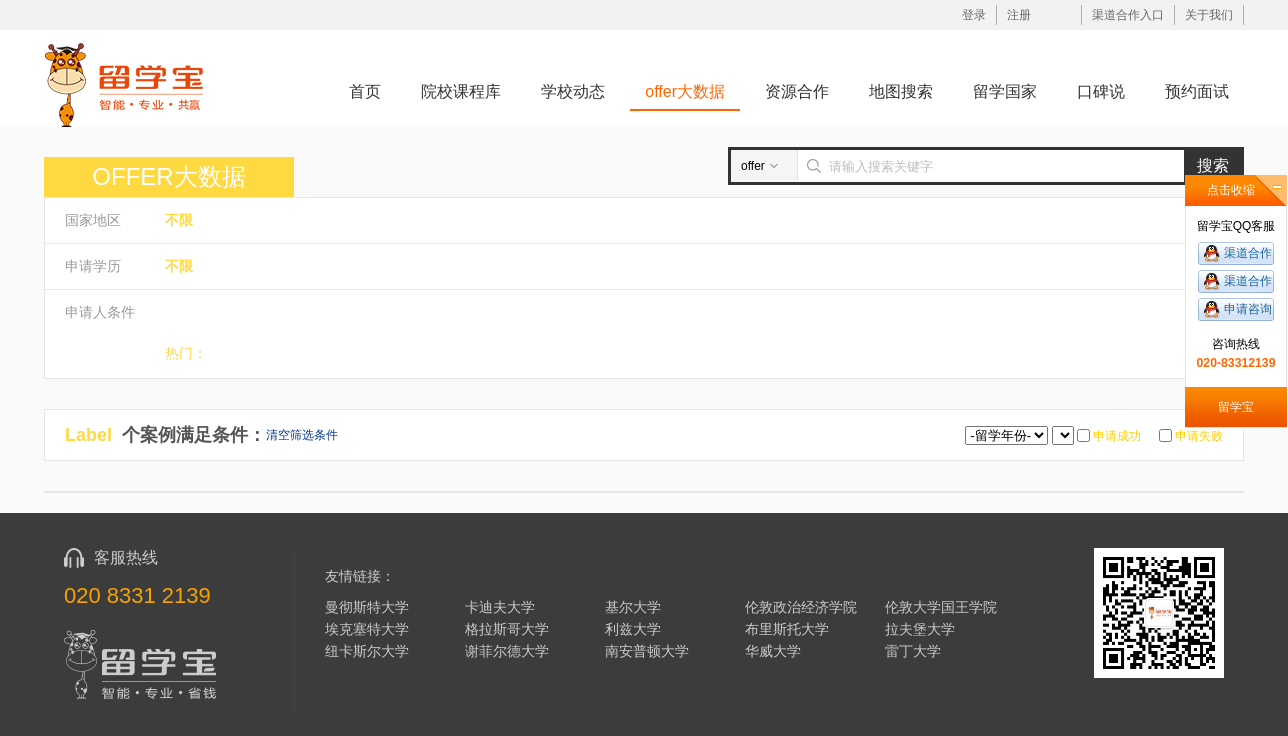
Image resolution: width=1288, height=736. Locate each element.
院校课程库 (461, 91)
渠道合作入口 (1128, 15)
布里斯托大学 (787, 629)
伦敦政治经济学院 (801, 607)
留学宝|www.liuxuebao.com (124, 84)
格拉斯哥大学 (507, 629)
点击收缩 (1231, 190)
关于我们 (1209, 15)
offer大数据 (685, 91)
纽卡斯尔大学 (367, 651)
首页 (365, 91)
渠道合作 (1248, 253)
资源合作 (797, 91)
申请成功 (1115, 436)
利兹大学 (633, 629)
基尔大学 (633, 607)
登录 (974, 15)
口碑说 (1101, 91)
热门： (186, 353)
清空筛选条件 (302, 435)
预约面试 (1197, 91)
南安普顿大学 (647, 651)
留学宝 (1236, 407)
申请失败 (1197, 436)
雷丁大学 (913, 651)
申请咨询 (1248, 309)
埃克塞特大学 (367, 629)
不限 (179, 220)
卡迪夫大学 (500, 607)
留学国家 (1005, 91)
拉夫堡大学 (920, 629)
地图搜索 (901, 91)
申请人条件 (100, 312)
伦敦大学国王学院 (941, 607)
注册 (1019, 15)
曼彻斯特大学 (367, 607)
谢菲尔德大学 (507, 651)
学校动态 (573, 91)
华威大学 (773, 651)
